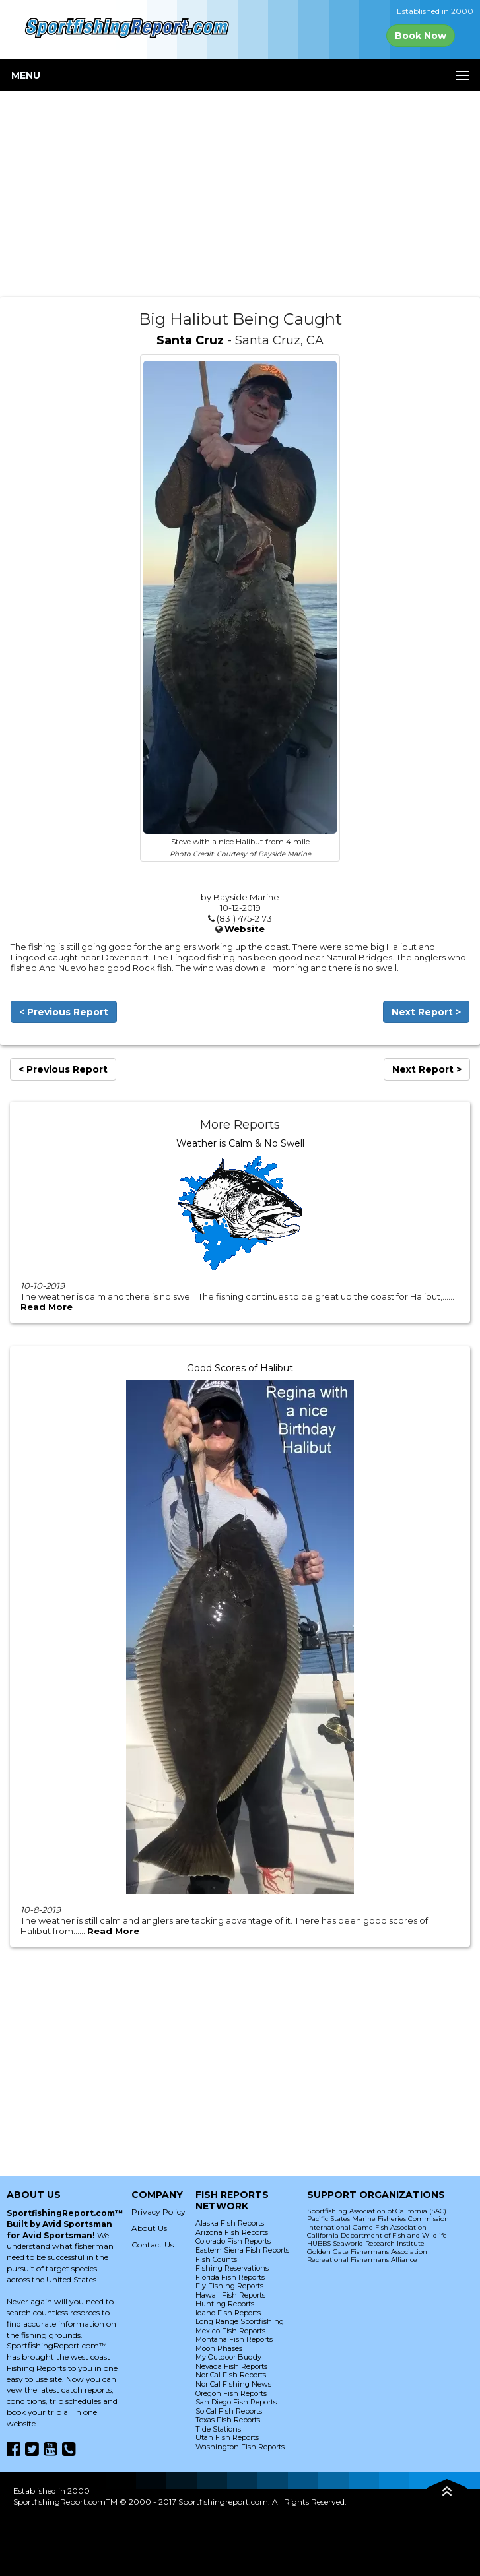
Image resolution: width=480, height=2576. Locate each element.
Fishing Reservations (232, 2268)
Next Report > (426, 1012)
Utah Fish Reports (227, 2437)
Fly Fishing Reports (229, 2285)
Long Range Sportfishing (239, 2321)
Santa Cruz (190, 340)
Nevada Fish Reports (231, 2366)
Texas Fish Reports (227, 2419)
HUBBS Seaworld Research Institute (366, 2243)
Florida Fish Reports (230, 2277)
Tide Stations (218, 2429)
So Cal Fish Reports (228, 2411)
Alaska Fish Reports (229, 2223)
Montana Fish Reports (234, 2339)
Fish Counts (216, 2259)
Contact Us (152, 2244)
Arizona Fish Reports (231, 2232)
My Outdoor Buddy (228, 2357)
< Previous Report (63, 1012)
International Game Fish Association (367, 2227)
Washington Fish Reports (240, 2446)
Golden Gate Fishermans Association (367, 2251)
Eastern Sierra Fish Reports (242, 2250)
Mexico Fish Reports (230, 2330)
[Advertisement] (240, 194)
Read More (46, 1307)
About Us (149, 2228)
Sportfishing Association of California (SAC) (376, 2211)
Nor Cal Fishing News (233, 2384)
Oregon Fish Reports (231, 2393)
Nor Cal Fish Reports (230, 2374)
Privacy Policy (158, 2211)
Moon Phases (218, 2348)
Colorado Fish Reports (233, 2241)
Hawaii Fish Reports (230, 2295)
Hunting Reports (224, 2303)
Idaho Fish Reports (228, 2312)
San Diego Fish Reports (236, 2401)
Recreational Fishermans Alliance (362, 2259)
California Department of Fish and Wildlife (377, 2235)
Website (244, 929)
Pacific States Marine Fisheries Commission (378, 2219)
